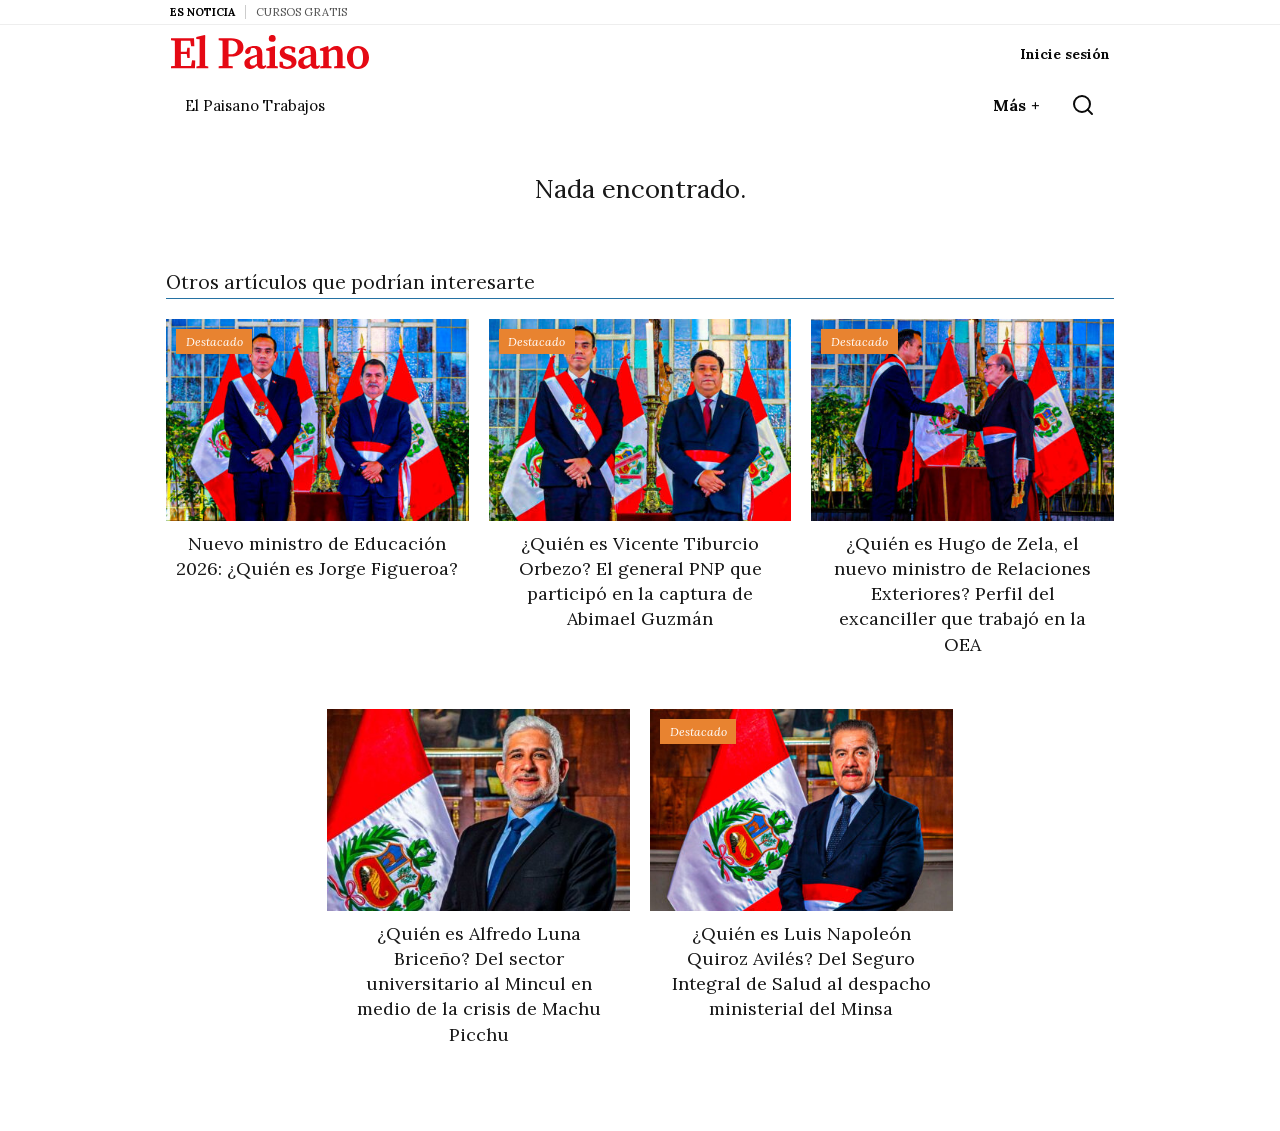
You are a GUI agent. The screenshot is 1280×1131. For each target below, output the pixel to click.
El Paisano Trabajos (255, 105)
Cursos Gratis (301, 12)
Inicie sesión (1065, 54)
